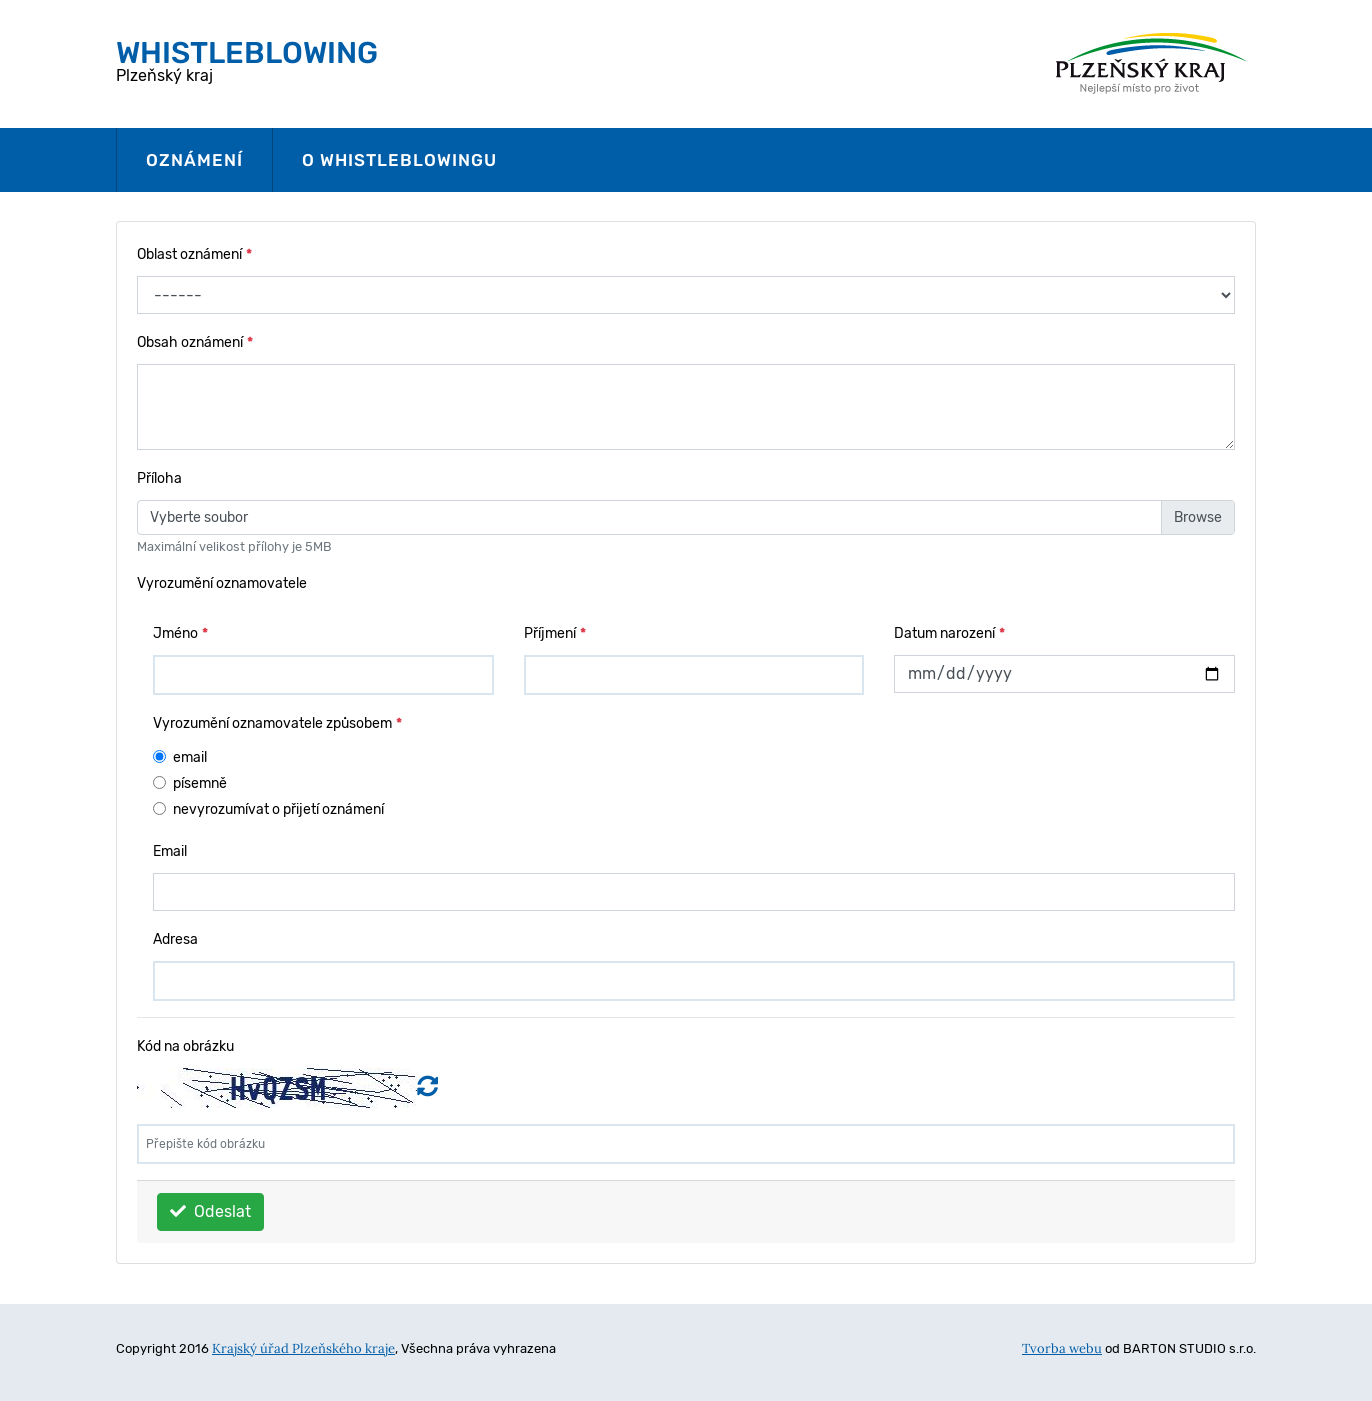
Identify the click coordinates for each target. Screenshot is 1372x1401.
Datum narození (949, 633)
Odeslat (210, 1211)
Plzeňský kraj (247, 60)
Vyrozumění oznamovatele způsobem (277, 723)
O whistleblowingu (399, 160)
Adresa (175, 939)
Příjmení (555, 633)
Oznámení (194, 160)
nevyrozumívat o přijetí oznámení (278, 809)
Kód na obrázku (185, 1046)
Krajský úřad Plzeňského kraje (303, 1348)
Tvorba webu (1062, 1348)
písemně (200, 783)
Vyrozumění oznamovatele (222, 583)
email (190, 757)
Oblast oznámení (194, 254)
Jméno (180, 633)
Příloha (159, 478)
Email (170, 851)
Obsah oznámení (195, 342)
